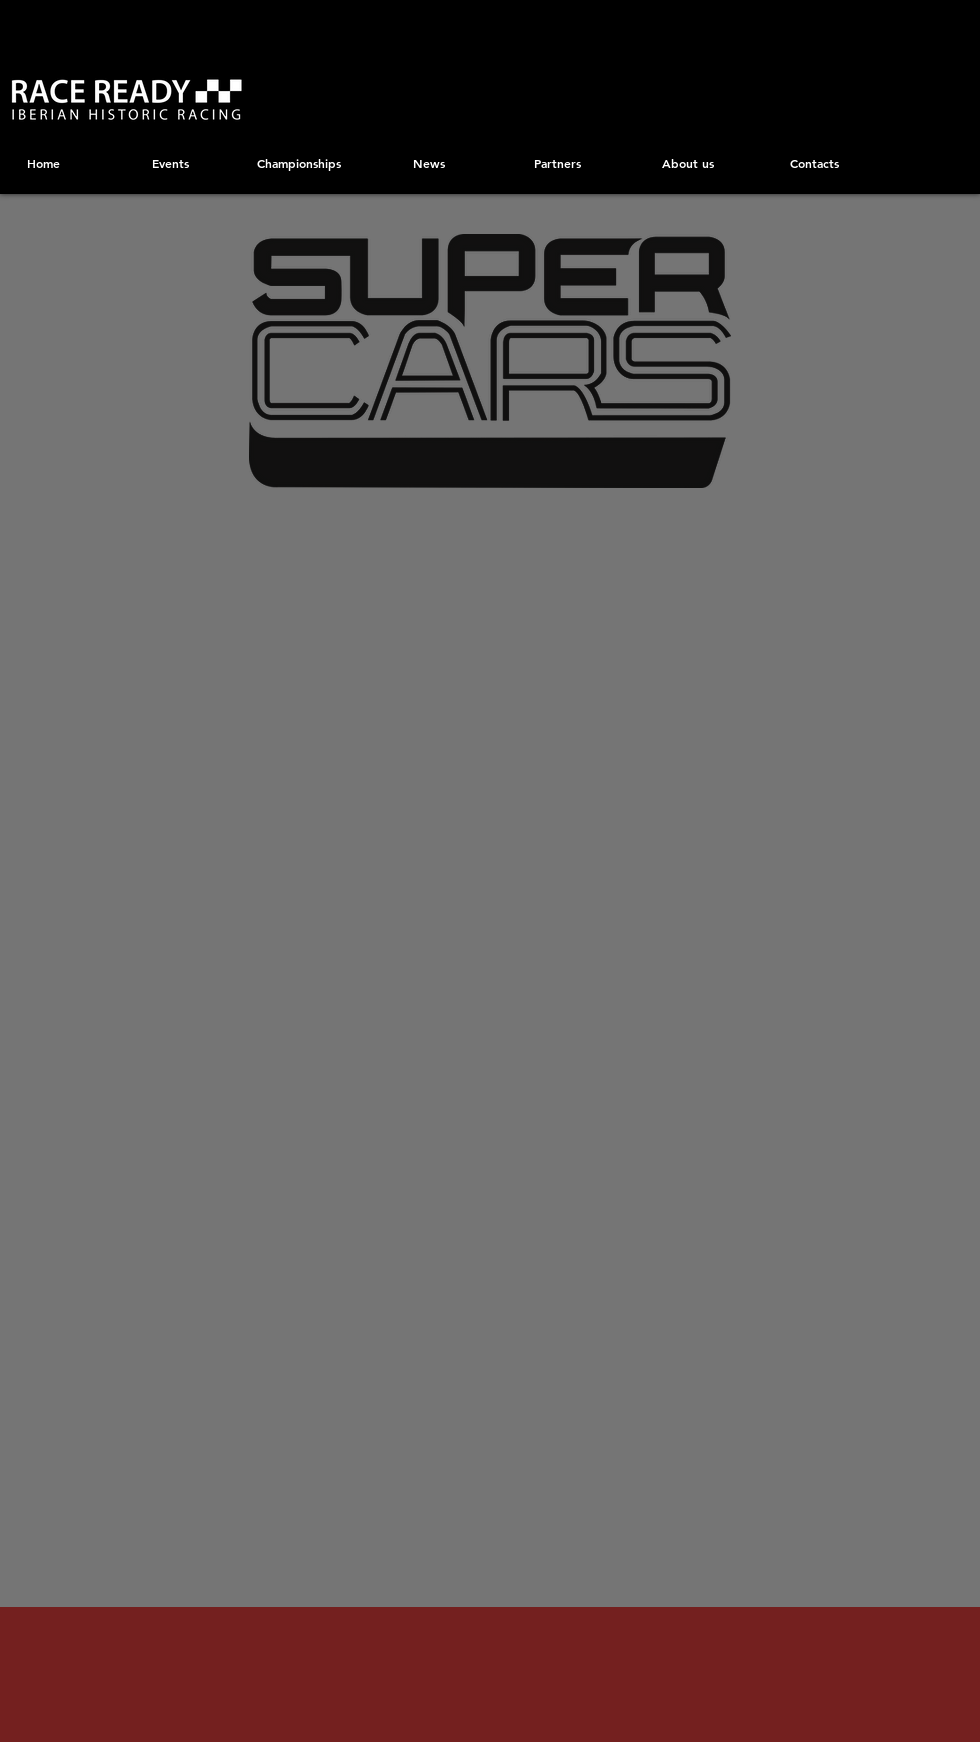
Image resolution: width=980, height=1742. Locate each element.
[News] (428, 163)
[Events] (170, 163)
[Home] (43, 163)
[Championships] (298, 163)
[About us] (687, 163)
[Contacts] (814, 163)
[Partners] (557, 163)
